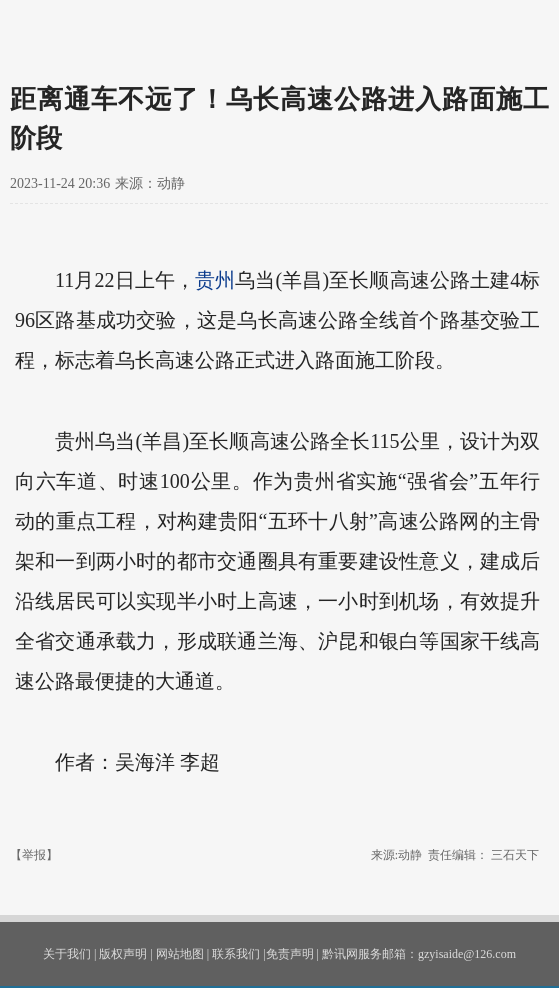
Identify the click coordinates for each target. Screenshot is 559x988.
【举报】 (34, 855)
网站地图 (180, 954)
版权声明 (123, 954)
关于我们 (67, 954)
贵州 (215, 280)
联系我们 (236, 954)
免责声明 (290, 954)
